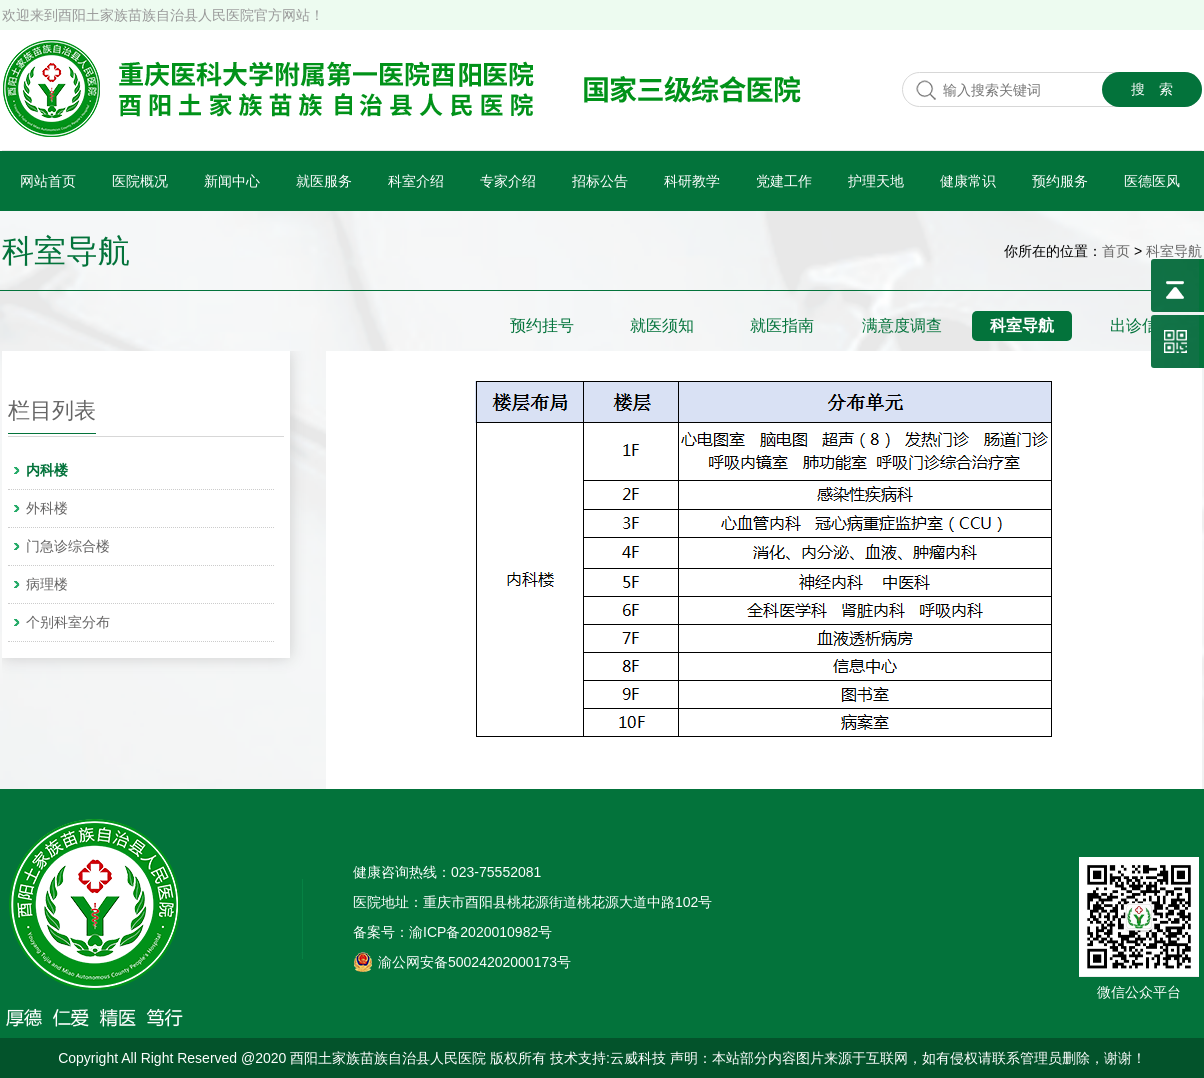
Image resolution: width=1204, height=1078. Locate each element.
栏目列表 (52, 410)
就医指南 (782, 325)
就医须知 (662, 325)
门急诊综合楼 (68, 546)
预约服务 (1060, 181)
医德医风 (1152, 181)
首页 (1116, 251)
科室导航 (66, 251)
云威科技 (638, 1058)
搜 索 (1152, 89)
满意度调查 (902, 325)
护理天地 (876, 181)
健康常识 (968, 181)
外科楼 (47, 508)
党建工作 (784, 181)
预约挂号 (542, 325)
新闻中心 (232, 181)
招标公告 (600, 181)
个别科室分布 (68, 622)
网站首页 (48, 181)
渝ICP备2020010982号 (480, 932)
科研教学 (692, 181)
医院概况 (140, 181)
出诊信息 (1142, 325)
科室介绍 (416, 181)
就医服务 (324, 181)
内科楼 (47, 470)
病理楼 (47, 584)
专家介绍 (508, 181)
